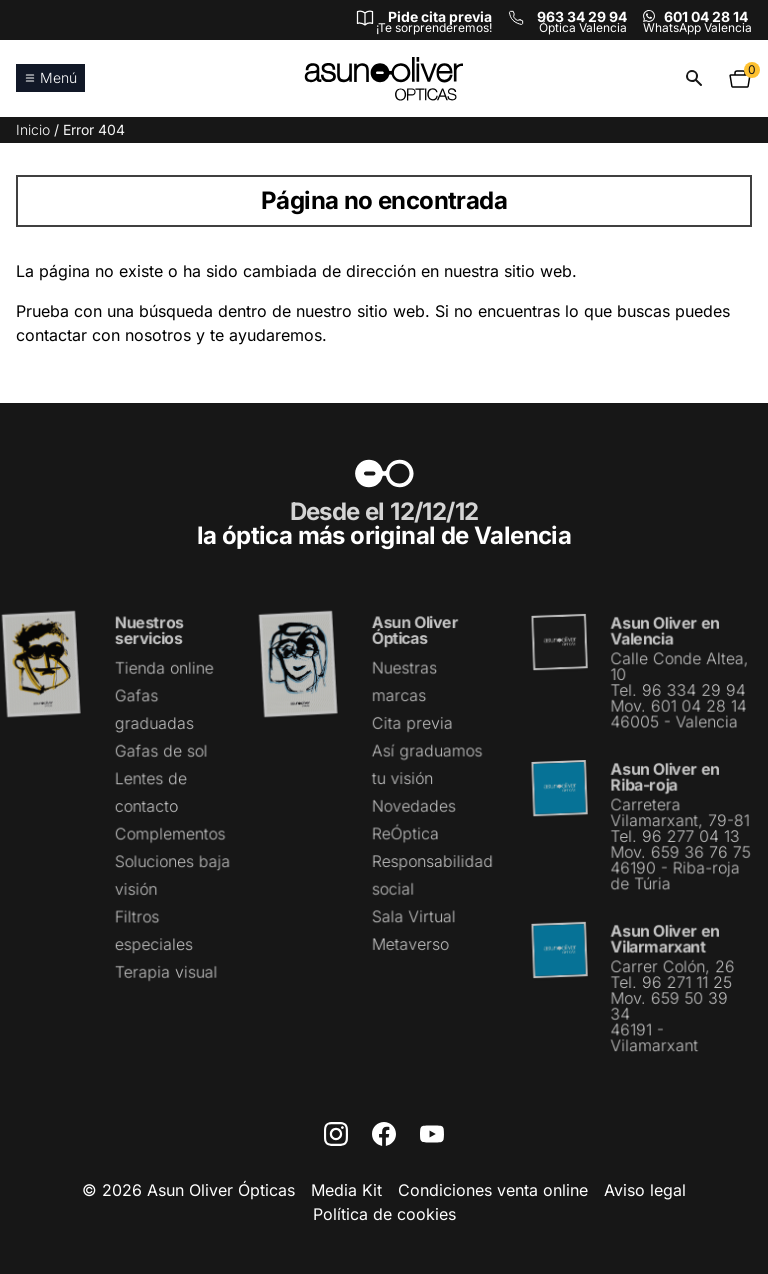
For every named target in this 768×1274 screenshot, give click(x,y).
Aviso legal (645, 1190)
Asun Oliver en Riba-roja (665, 777)
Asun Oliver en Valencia (665, 632)
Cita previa (412, 724)
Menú (50, 77)
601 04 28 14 (706, 16)
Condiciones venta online (493, 1190)
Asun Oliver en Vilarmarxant (665, 937)
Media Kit (346, 1190)
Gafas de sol (161, 751)
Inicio (33, 129)
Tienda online (164, 669)
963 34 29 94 (582, 16)
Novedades (413, 806)
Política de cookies (384, 1214)
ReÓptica (405, 833)
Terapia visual (166, 971)
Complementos (170, 834)
